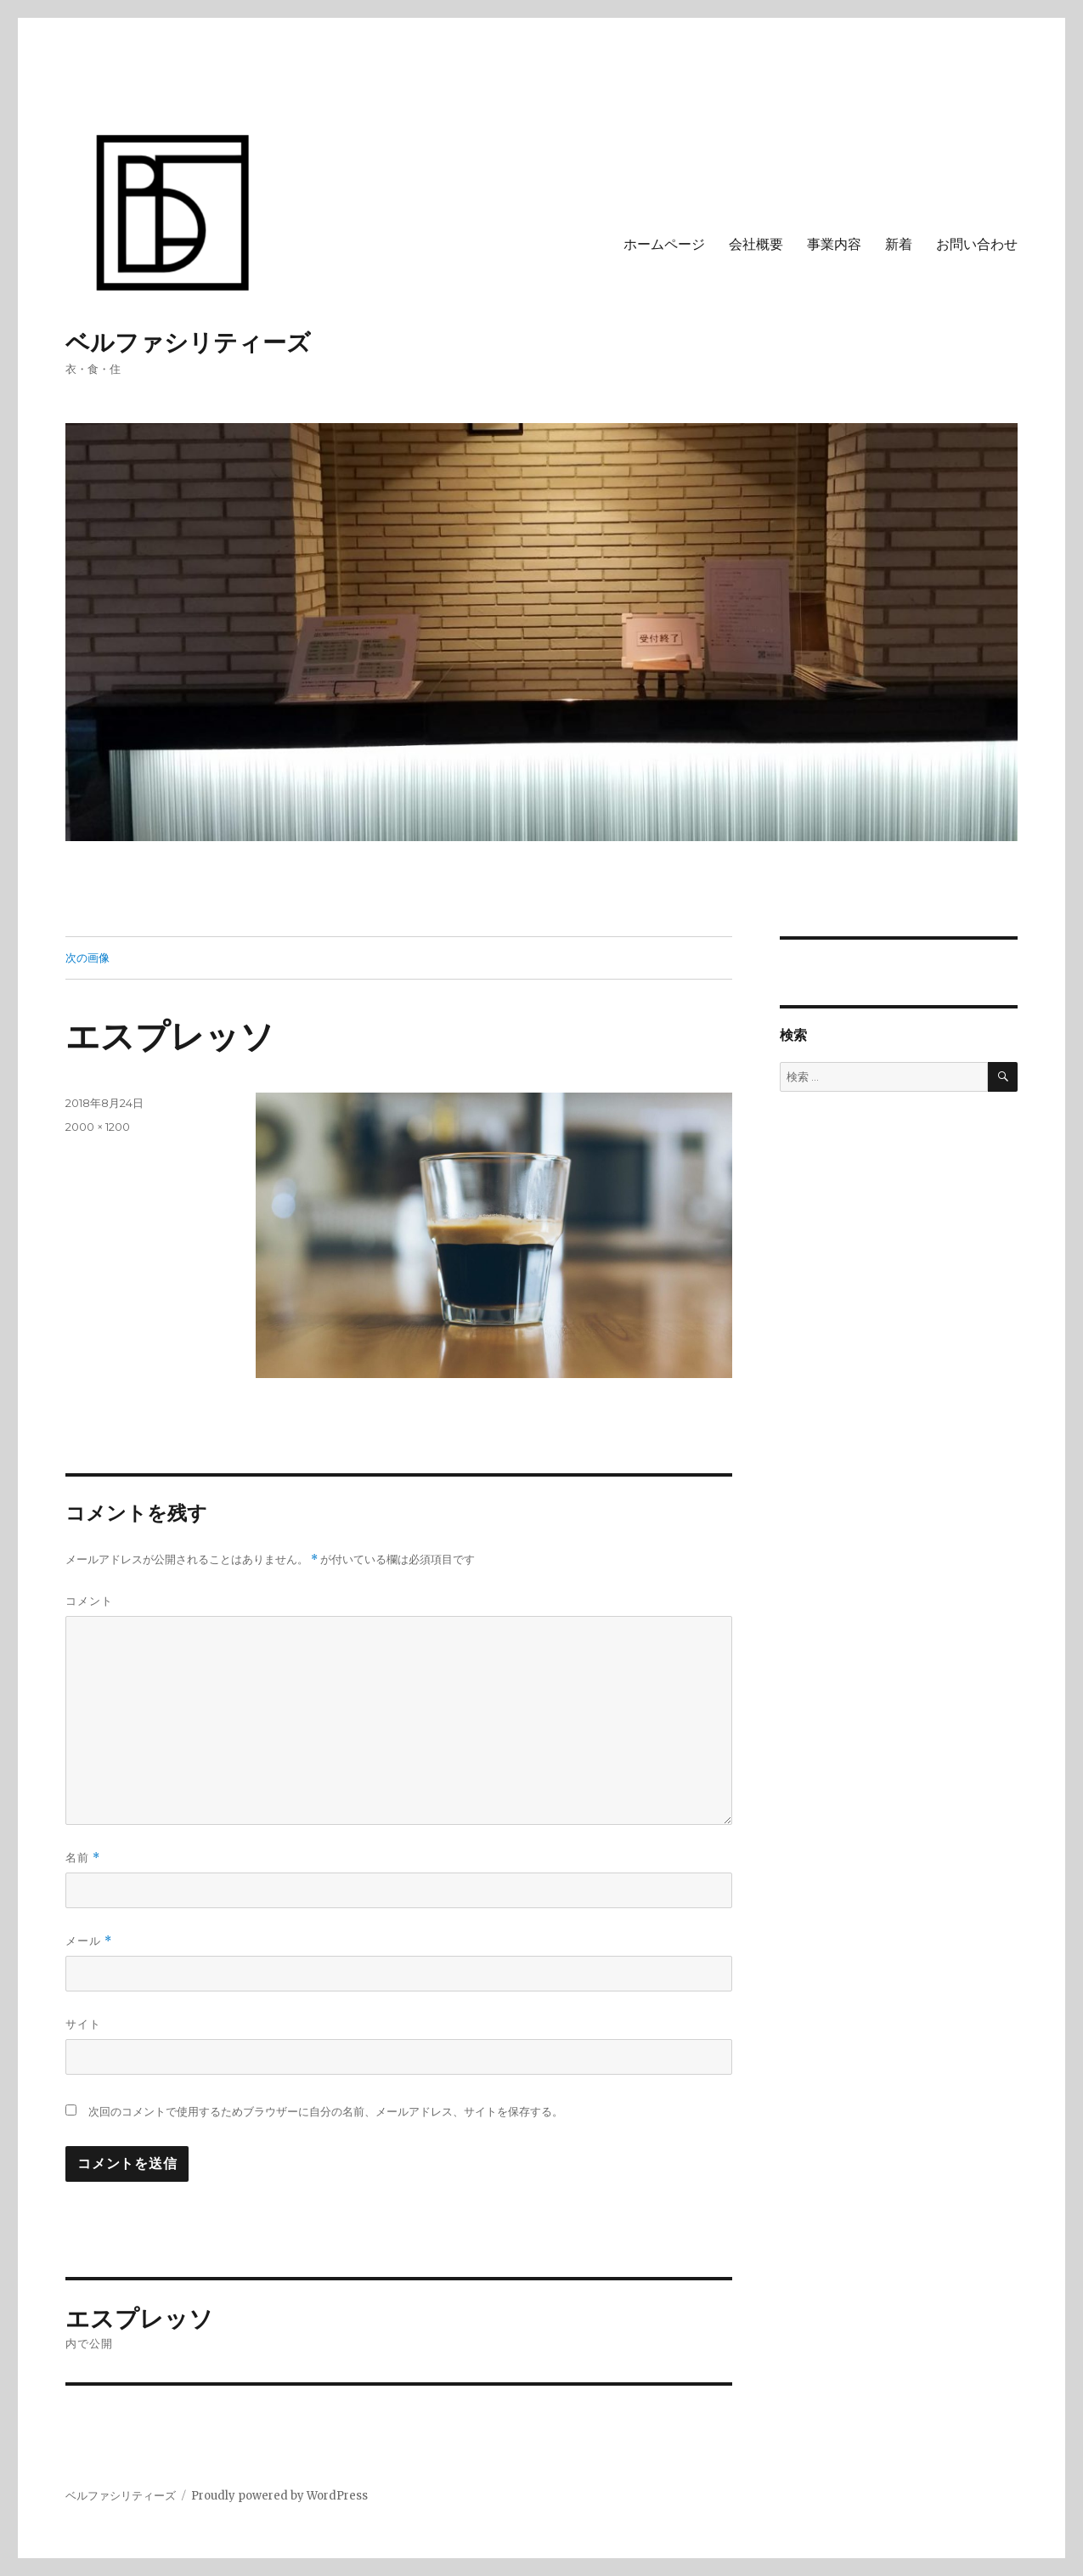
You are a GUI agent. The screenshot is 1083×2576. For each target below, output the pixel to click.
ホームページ (664, 244)
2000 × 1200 (97, 1126)
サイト (83, 2024)
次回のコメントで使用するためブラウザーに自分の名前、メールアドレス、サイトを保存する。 (325, 2111)
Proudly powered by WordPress (279, 2495)
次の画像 (87, 957)
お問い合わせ (977, 244)
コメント (89, 1600)
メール (88, 1941)
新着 (898, 244)
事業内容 (834, 244)
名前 (82, 1857)
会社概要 (756, 244)
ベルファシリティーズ (188, 342)
